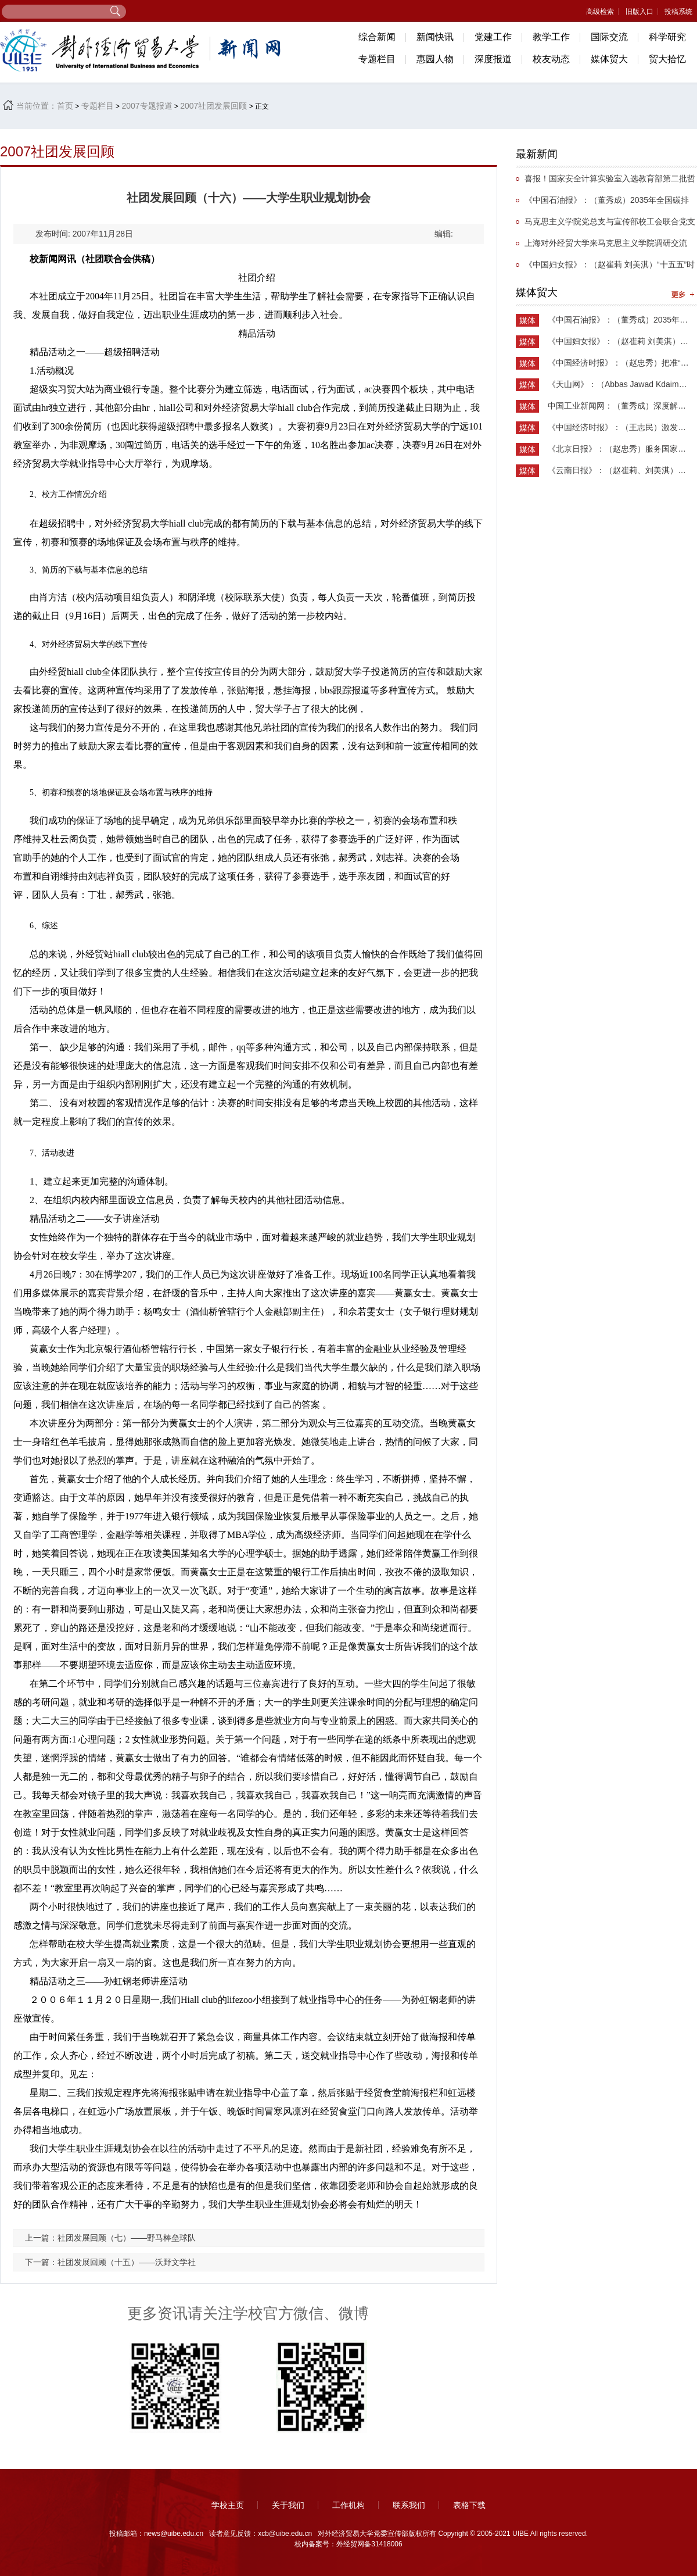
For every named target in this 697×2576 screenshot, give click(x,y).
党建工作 (493, 37)
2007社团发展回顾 (213, 105)
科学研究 (667, 37)
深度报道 (493, 59)
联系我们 (409, 2505)
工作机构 (348, 2505)
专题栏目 (377, 59)
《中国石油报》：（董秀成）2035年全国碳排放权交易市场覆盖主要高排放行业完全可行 (602, 203)
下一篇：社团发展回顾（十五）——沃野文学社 (110, 2262)
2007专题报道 (146, 105)
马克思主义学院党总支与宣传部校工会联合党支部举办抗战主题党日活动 (605, 224)
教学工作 (551, 37)
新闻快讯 (435, 37)
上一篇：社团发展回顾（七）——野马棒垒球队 (110, 2237)
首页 (65, 105)
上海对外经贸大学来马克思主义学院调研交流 (605, 243)
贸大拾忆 (667, 59)
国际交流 (609, 37)
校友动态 (551, 59)
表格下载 (469, 2505)
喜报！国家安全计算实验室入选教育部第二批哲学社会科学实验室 (605, 181)
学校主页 (227, 2505)
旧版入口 (639, 12)
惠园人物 (435, 59)
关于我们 (288, 2505)
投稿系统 (678, 12)
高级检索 (600, 12)
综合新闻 (377, 37)
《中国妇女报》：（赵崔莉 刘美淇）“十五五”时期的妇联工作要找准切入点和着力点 (605, 268)
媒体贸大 (609, 59)
